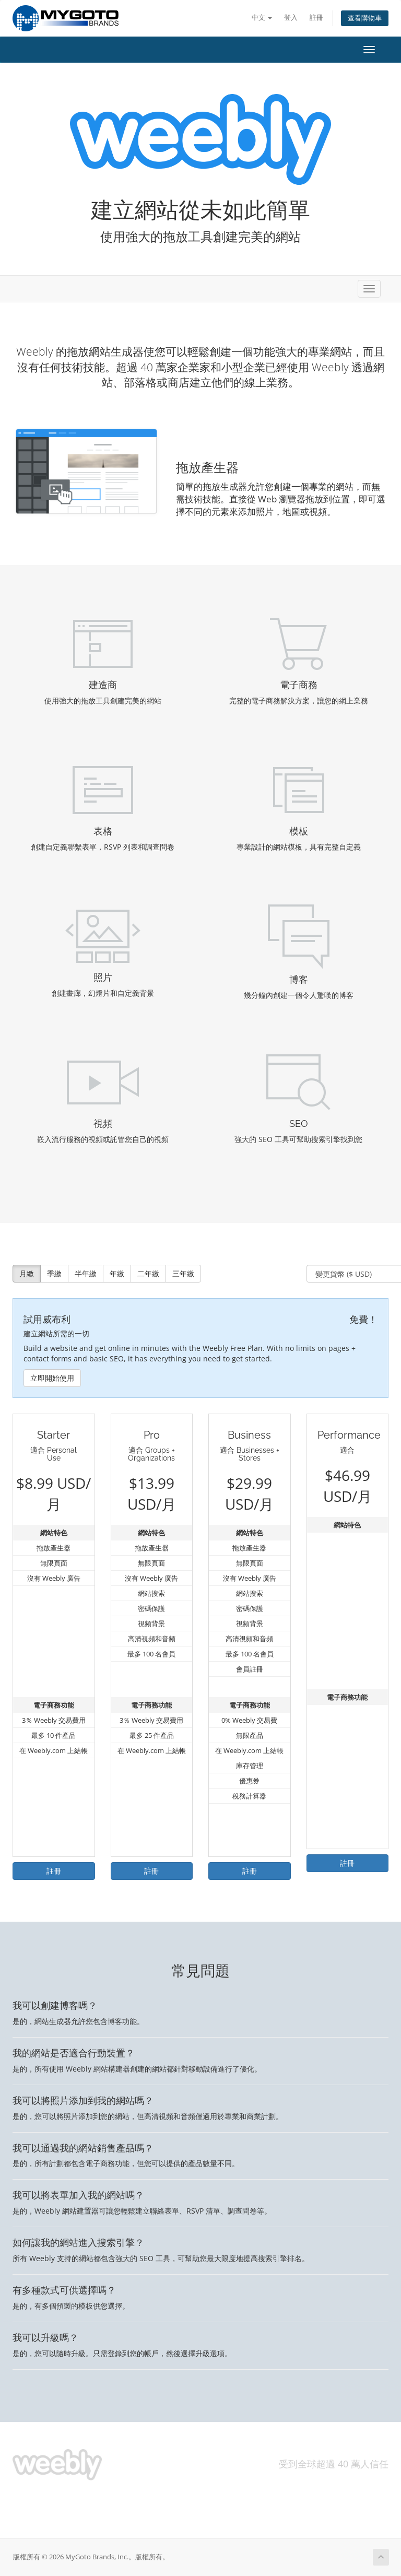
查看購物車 (365, 18)
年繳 (117, 1273)
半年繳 (86, 1273)
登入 (291, 17)
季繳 (54, 1273)
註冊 (316, 17)
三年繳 (183, 1273)
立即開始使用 (52, 1378)
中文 (262, 17)
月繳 (26, 1273)
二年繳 (148, 1273)
